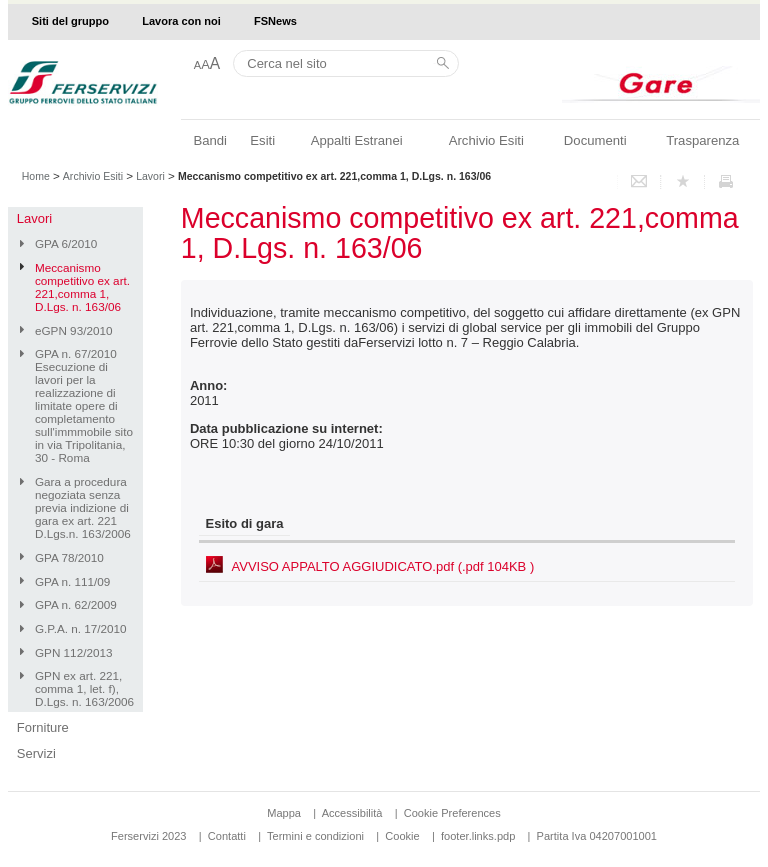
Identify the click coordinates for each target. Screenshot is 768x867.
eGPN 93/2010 (74, 330)
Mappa (284, 813)
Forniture (43, 727)
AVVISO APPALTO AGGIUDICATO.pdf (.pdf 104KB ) (383, 566)
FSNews (275, 21)
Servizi (36, 753)
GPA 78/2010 (69, 557)
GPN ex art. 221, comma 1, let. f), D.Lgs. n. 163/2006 (84, 688)
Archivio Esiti (486, 140)
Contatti (227, 836)
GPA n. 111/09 (72, 581)
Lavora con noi (181, 21)
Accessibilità (354, 813)
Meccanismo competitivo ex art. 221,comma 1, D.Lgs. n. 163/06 (82, 287)
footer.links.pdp (478, 836)
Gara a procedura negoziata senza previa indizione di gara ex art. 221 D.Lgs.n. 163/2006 (83, 507)
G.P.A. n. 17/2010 (81, 628)
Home (36, 176)
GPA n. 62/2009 (76, 604)
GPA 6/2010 (66, 243)
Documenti (595, 140)
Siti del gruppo (70, 21)
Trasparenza (702, 140)
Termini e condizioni (315, 836)
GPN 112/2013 (74, 652)
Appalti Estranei (357, 140)
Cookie (402, 836)
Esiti (262, 140)
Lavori (150, 176)
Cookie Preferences (452, 813)
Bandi (210, 140)
